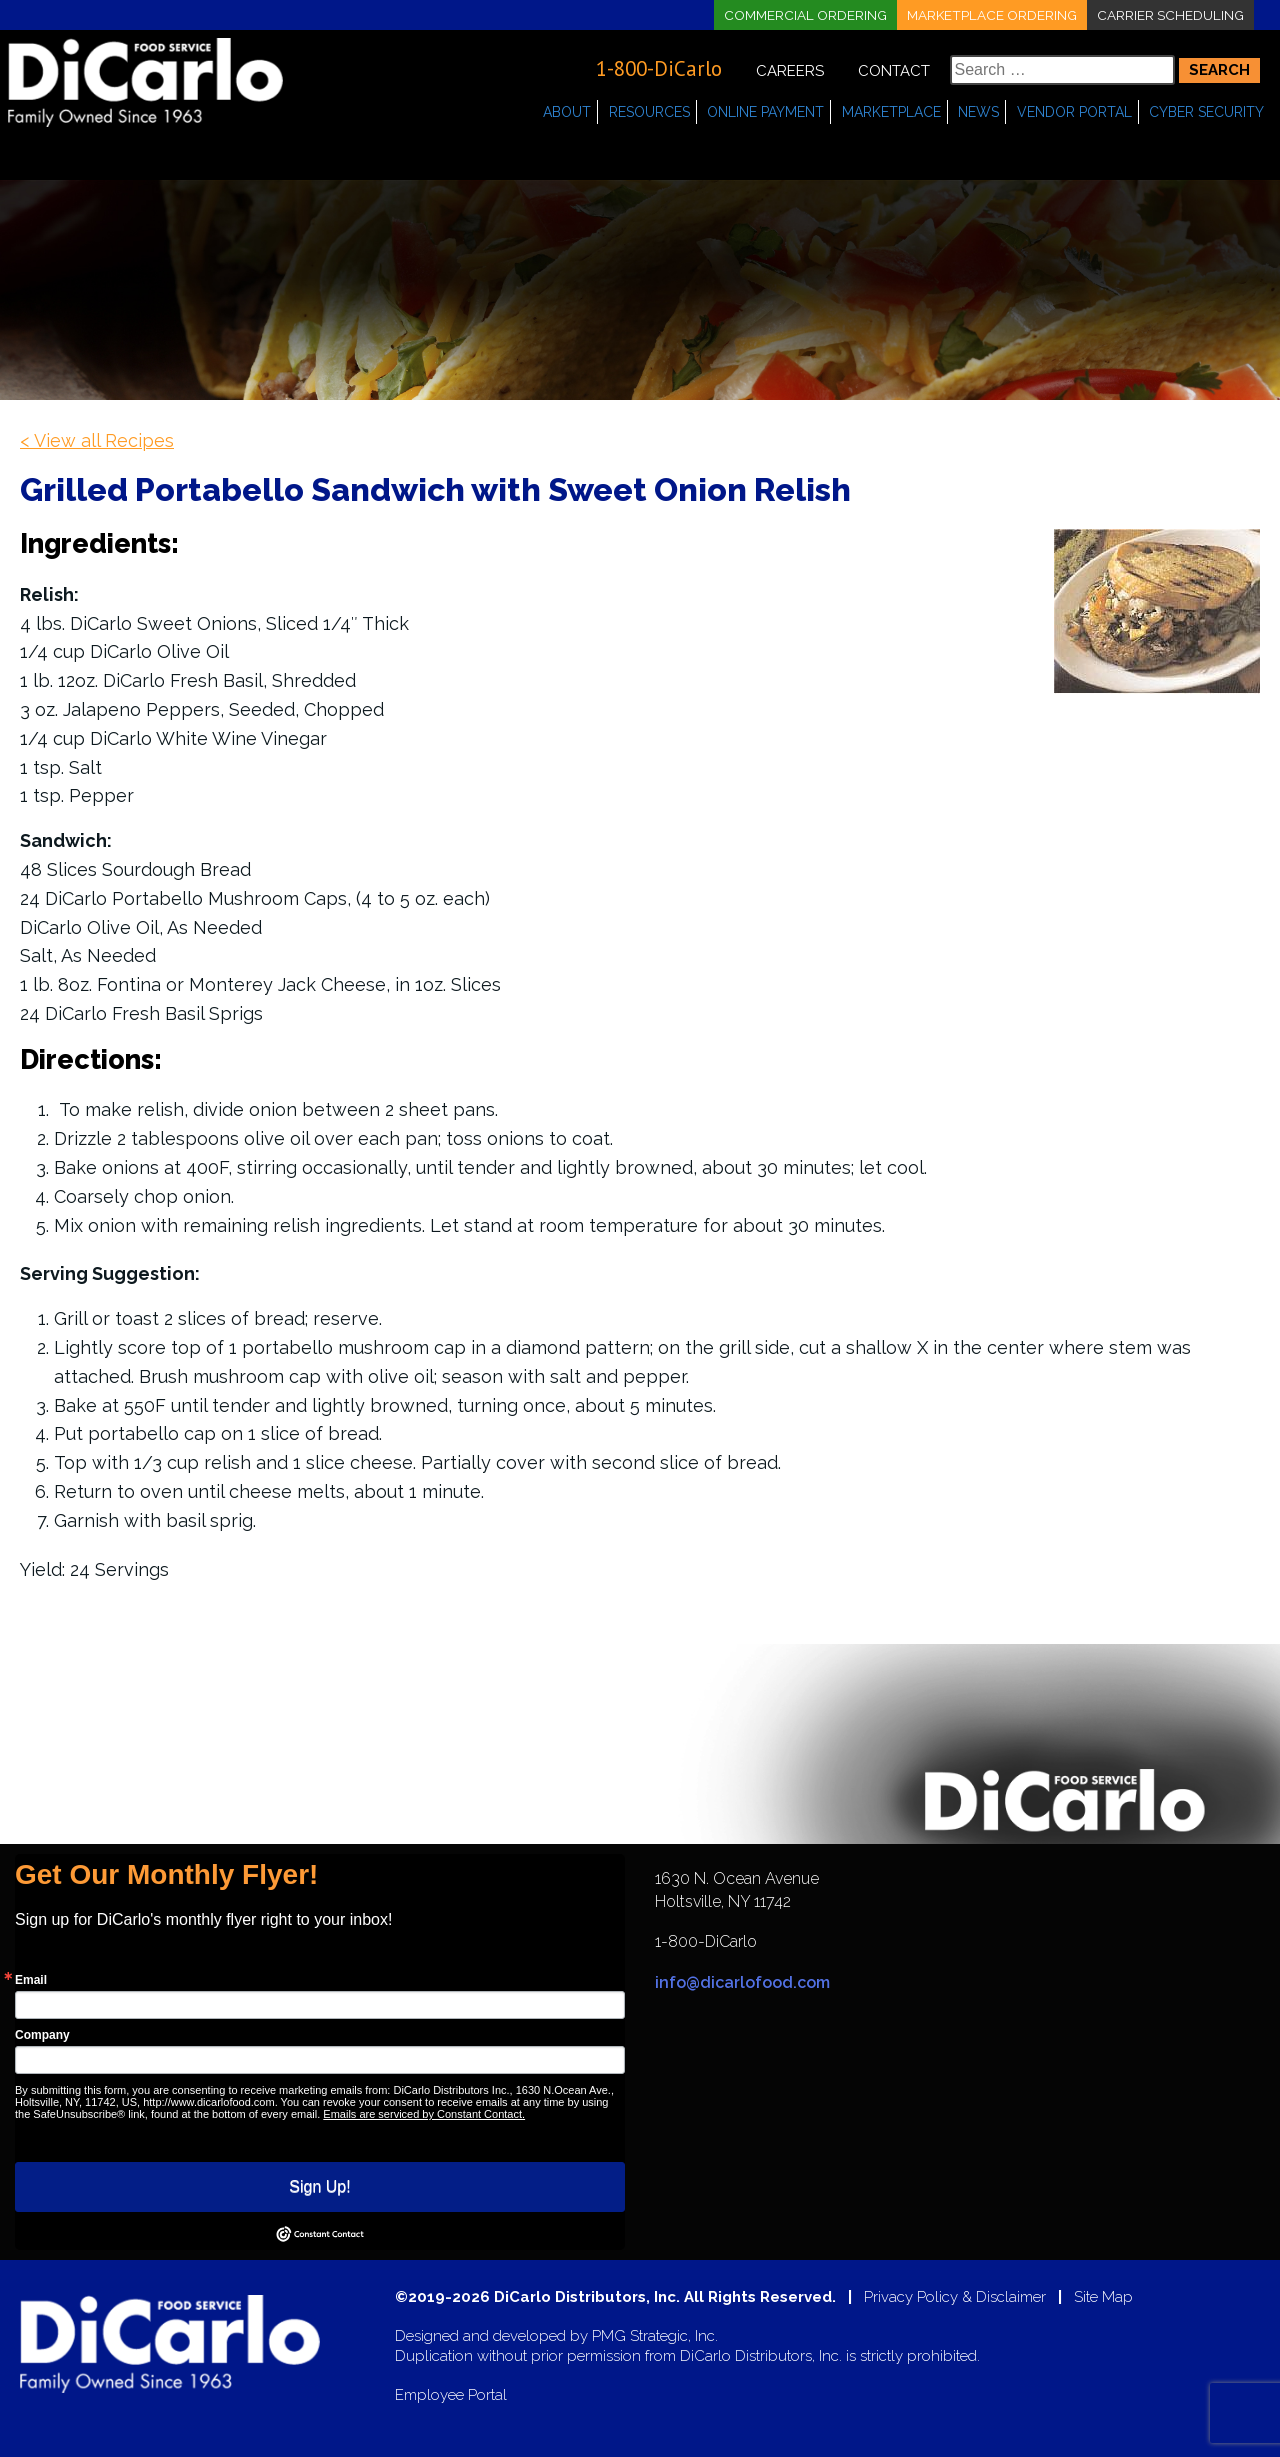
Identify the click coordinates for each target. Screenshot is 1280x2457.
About (567, 112)
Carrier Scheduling (1169, 15)
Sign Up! (319, 2186)
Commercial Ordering (797, 15)
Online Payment (765, 112)
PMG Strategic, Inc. (655, 2336)
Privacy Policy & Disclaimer (955, 2297)
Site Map (1103, 2297)
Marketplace (891, 112)
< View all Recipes (97, 440)
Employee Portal (451, 2395)
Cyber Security (1206, 112)
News (978, 112)
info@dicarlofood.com (742, 1982)
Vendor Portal (1074, 112)
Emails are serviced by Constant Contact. (424, 2114)
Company (42, 2035)
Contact (894, 71)
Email (31, 1980)
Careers (790, 71)
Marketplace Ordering (988, 15)
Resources (649, 112)
